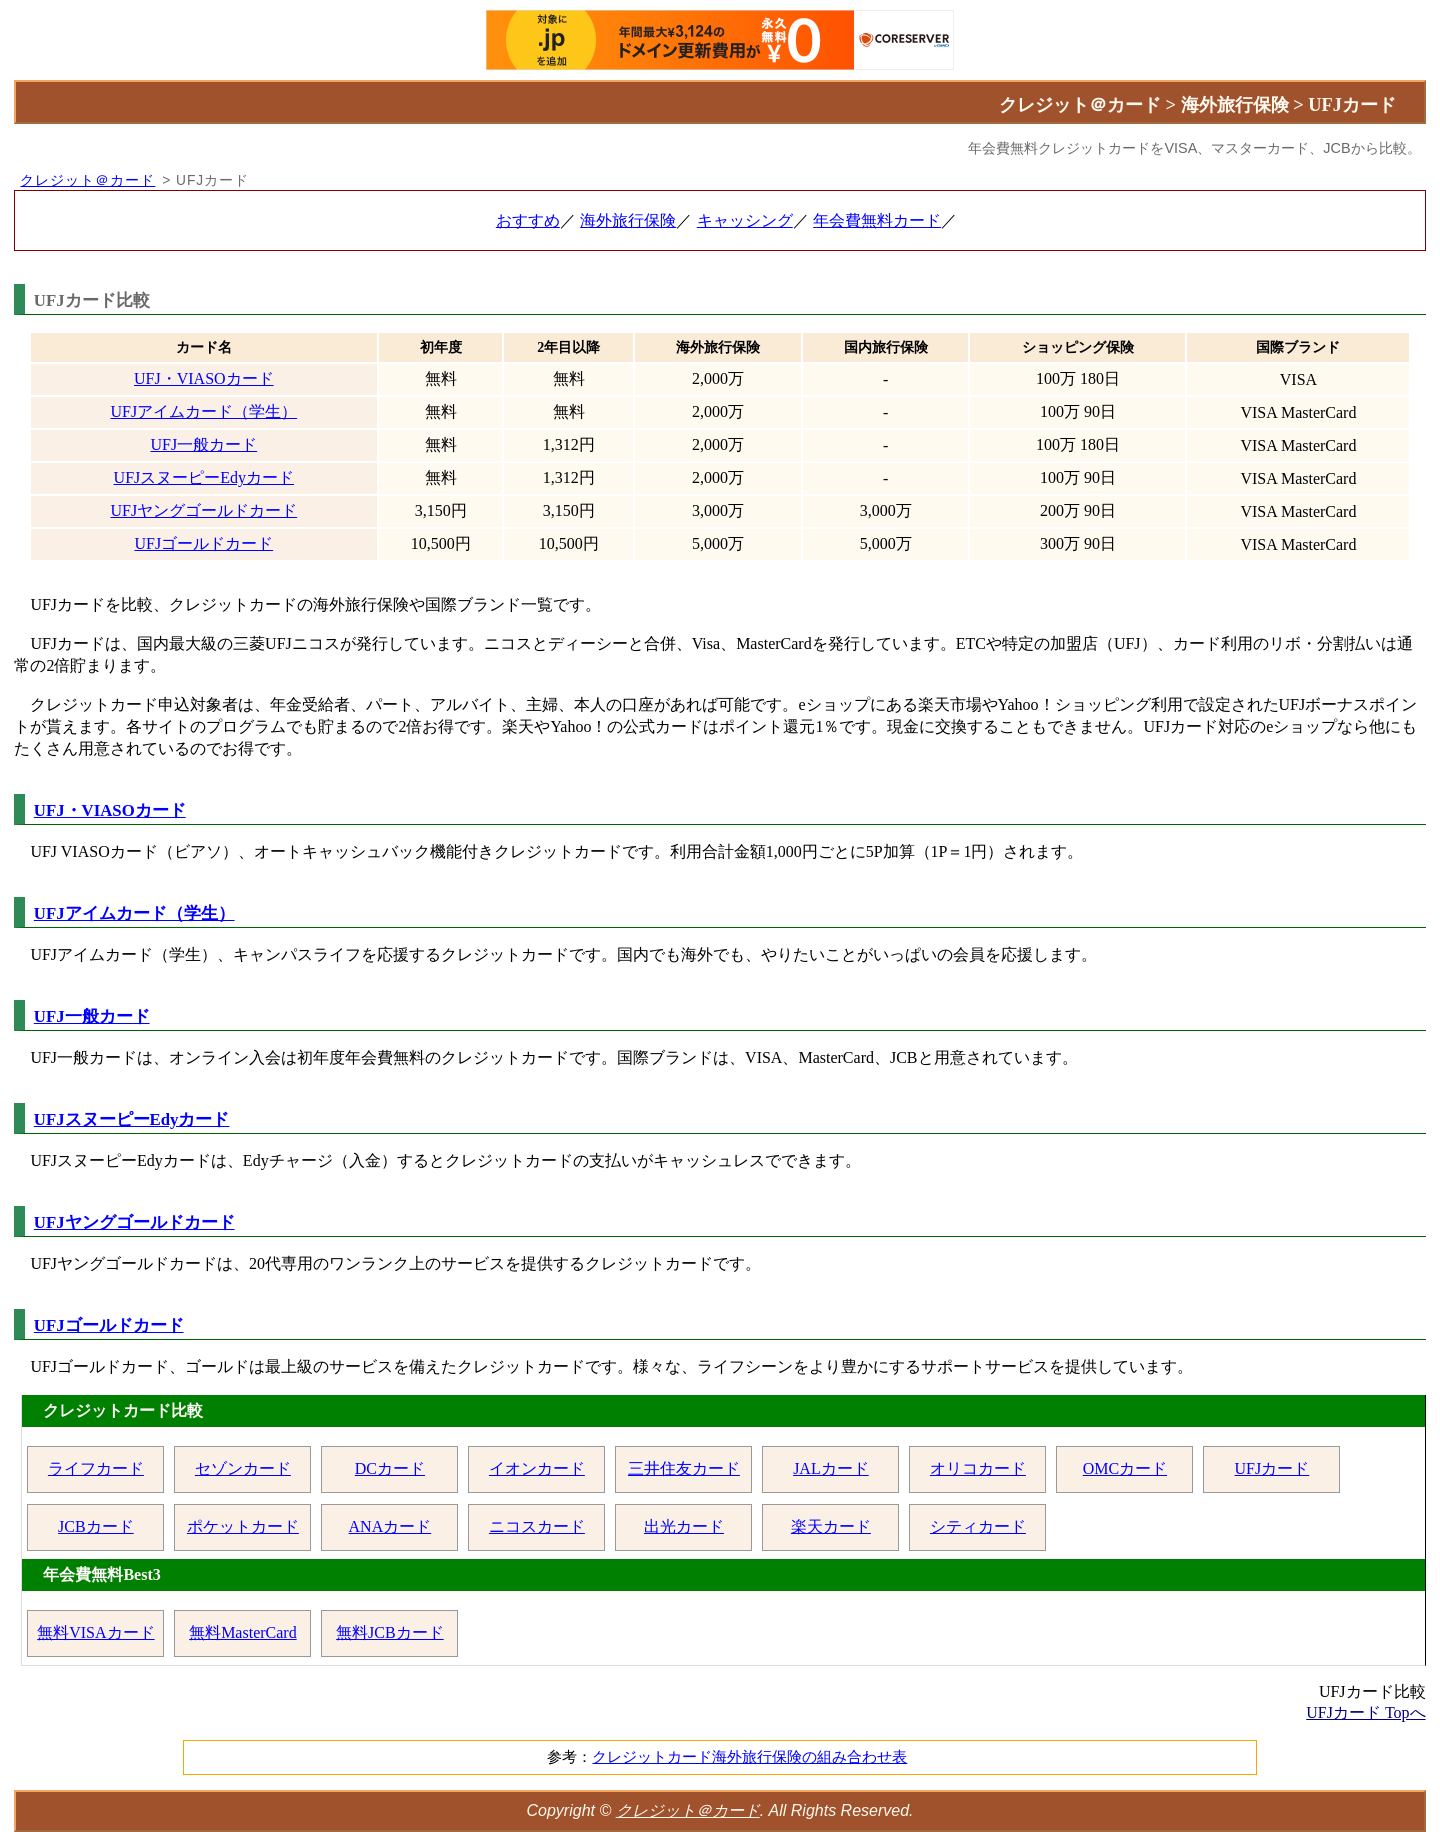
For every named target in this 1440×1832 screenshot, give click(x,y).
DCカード (390, 1468)
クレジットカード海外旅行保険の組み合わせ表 (749, 1757)
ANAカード (390, 1526)
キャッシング (745, 220)
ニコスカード (537, 1526)
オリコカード (978, 1468)
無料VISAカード (95, 1632)
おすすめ (528, 220)
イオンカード (537, 1468)
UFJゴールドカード (203, 543)
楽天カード (831, 1526)
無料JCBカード (390, 1632)
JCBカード (96, 1526)
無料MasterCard (243, 1632)
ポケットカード (243, 1526)
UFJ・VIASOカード (204, 378)
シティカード (978, 1526)
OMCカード (1125, 1468)
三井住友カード (684, 1468)
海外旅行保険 (628, 220)
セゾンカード (243, 1468)
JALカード (831, 1468)
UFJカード (1272, 1468)
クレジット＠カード (87, 180)
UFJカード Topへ (1365, 1712)
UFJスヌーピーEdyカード (204, 477)
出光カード (684, 1526)
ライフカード (96, 1468)
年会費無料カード (877, 220)
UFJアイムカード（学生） (203, 411)
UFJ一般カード (203, 444)
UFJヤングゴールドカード (203, 510)
